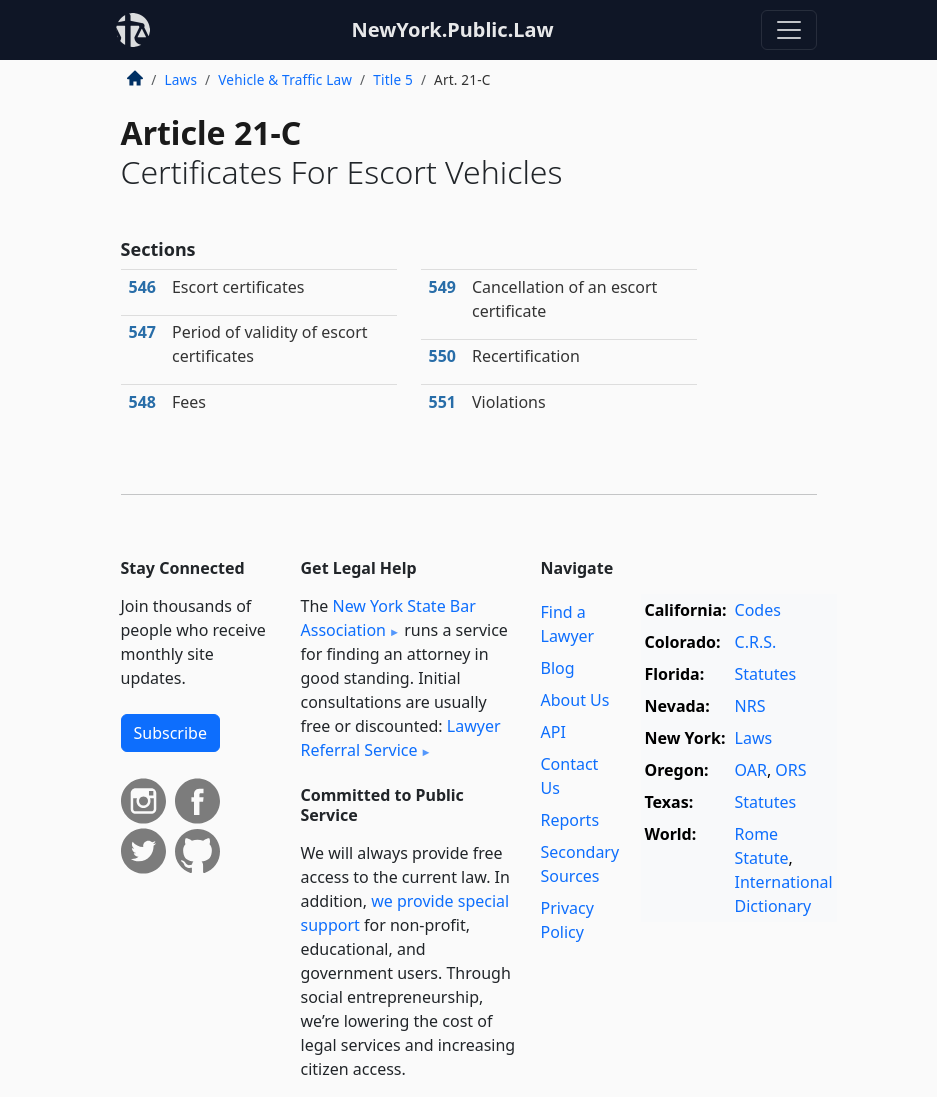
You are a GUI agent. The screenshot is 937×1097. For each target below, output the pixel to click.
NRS (750, 706)
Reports (570, 820)
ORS (790, 770)
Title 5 (393, 79)
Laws (181, 79)
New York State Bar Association (388, 618)
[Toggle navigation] (789, 30)
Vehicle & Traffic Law (285, 79)
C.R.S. (756, 642)
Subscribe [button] (170, 733)
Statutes (766, 674)
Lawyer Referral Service (401, 738)
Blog (558, 668)
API (553, 732)
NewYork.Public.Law (452, 29)
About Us (575, 700)
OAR (751, 770)
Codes (758, 610)
